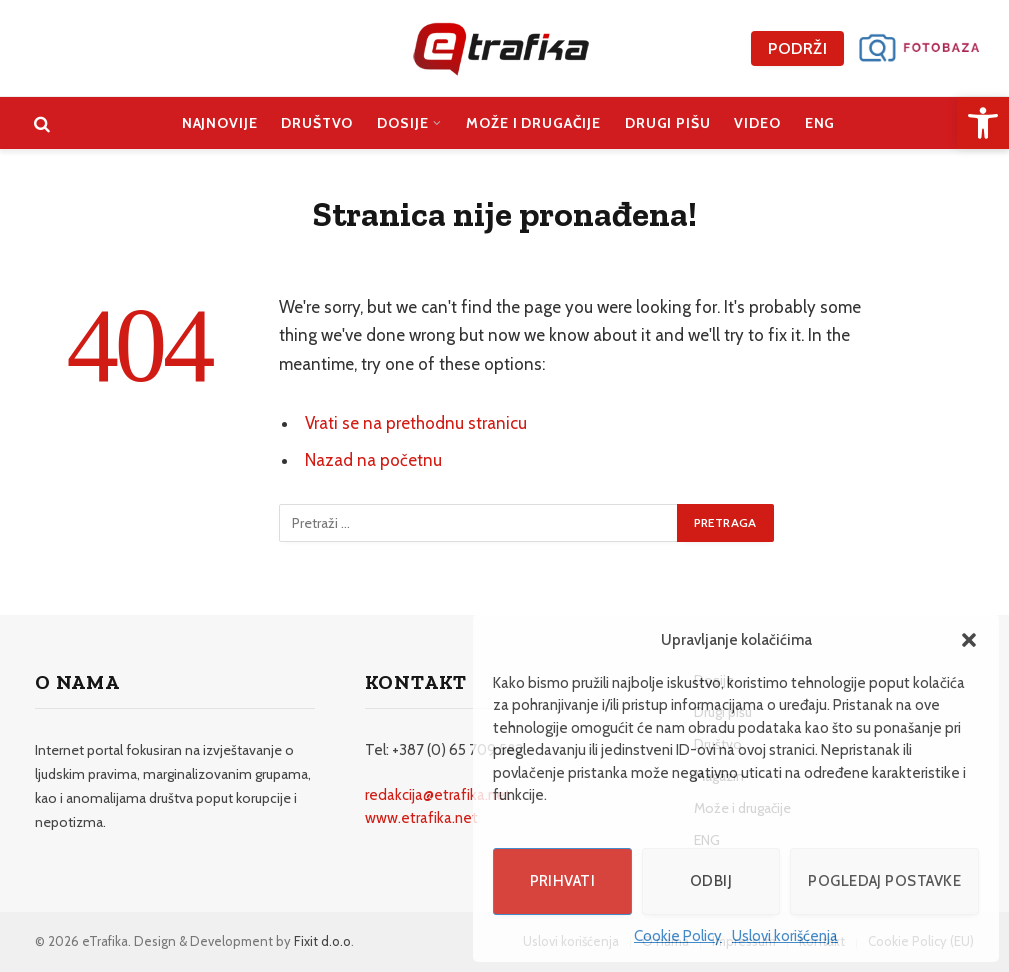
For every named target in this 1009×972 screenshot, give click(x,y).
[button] (969, 640)
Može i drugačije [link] (533, 123)
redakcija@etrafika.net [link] (438, 795)
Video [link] (757, 123)
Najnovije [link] (220, 123)
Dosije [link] (402, 123)
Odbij (711, 881)
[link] (983, 123)
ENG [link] (820, 123)
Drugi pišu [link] (668, 123)
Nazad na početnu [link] (373, 460)
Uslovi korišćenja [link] (785, 936)
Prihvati (563, 881)
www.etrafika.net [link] (421, 818)
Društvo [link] (317, 123)
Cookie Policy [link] (678, 936)
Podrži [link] (797, 48)
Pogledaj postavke (884, 881)
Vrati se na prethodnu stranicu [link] (416, 423)
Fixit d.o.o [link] (322, 941)
